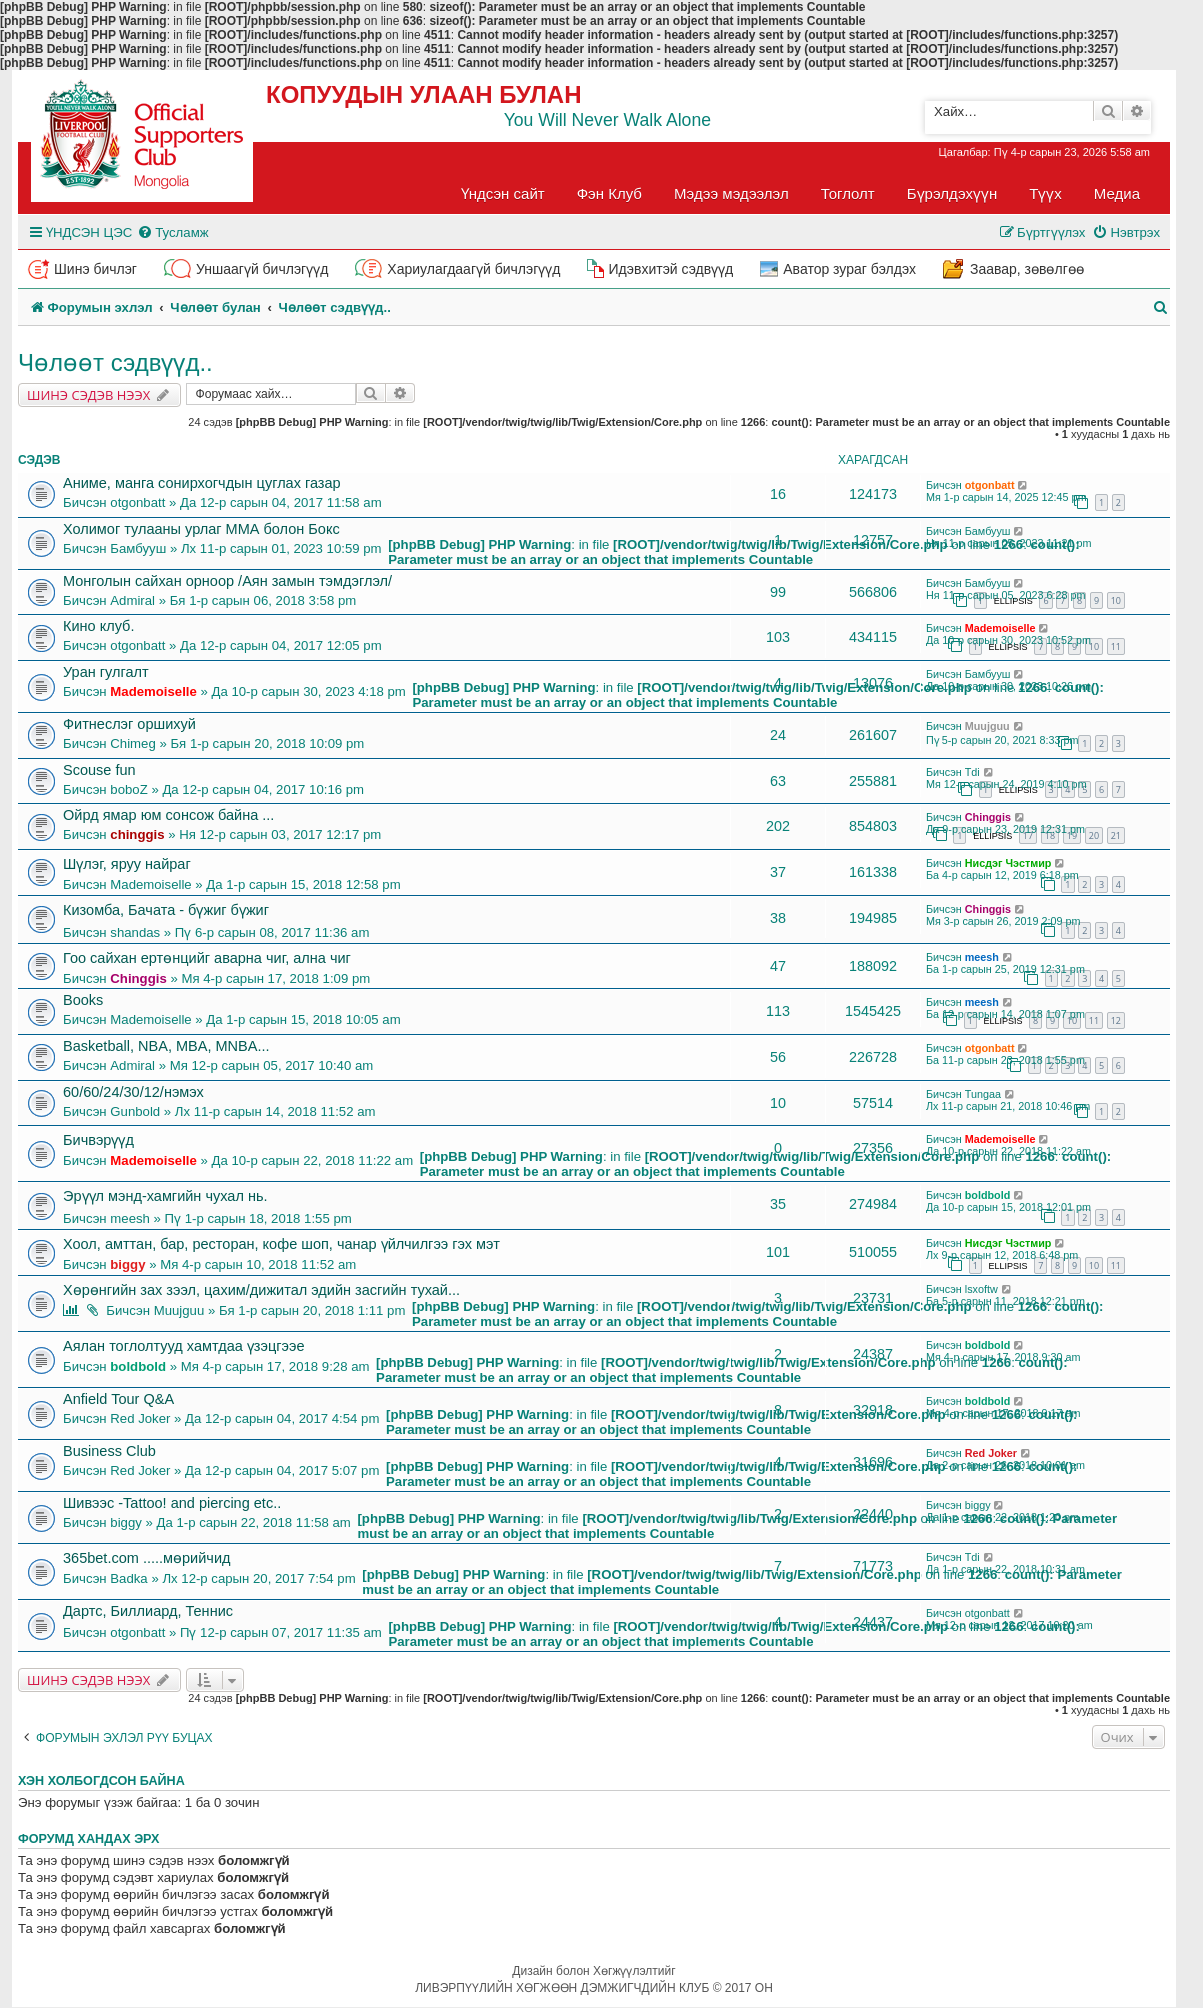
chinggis (137, 834)
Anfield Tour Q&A (118, 1399)
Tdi (972, 772)
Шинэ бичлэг (95, 269)
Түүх (1045, 193)
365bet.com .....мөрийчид (146, 1558)
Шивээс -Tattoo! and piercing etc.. (172, 1503)
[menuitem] (172, 232)
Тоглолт (848, 193)
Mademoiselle (1000, 628)
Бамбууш (138, 548)
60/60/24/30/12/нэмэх (133, 1092)
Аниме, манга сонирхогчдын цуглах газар (202, 483)
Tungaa (983, 1094)
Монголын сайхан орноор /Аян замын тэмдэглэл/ (227, 581)
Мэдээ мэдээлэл (731, 193)
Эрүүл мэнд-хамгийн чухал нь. (165, 1196)
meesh (982, 957)
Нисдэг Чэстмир (1008, 863)
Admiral (132, 600)
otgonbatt (137, 502)
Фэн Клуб (609, 193)
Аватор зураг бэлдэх (849, 269)
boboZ (128, 789)
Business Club (109, 1451)
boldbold (988, 1195)
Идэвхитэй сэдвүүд (670, 269)
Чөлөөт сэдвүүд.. (115, 362)
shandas (135, 932)
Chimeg (132, 743)
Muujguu (987, 726)
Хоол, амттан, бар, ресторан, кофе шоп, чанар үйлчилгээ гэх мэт (281, 1244)
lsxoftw (981, 1289)
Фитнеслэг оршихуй (129, 724)
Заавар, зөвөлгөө (1027, 269)
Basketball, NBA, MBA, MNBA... (166, 1046)
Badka (128, 1578)
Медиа (1117, 193)
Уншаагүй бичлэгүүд (262, 269)
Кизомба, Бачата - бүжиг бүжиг (166, 910)
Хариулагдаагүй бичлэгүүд (473, 269)
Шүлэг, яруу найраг (127, 864)
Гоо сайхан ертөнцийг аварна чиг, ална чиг (207, 958)
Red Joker (140, 1418)
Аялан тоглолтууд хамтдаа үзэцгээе (184, 1346)
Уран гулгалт (106, 672)
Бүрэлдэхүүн (952, 193)
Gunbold (135, 1111)
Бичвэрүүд (98, 1140)
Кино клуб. (98, 626)
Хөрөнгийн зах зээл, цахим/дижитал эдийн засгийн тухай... (261, 1290)
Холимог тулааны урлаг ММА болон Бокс (201, 529)
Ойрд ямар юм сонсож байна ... (168, 815)
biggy (127, 1264)
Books (83, 1000)
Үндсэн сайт (503, 193)
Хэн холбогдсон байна (101, 1781)
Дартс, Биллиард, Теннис (148, 1611)
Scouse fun (99, 770)
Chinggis (988, 817)
